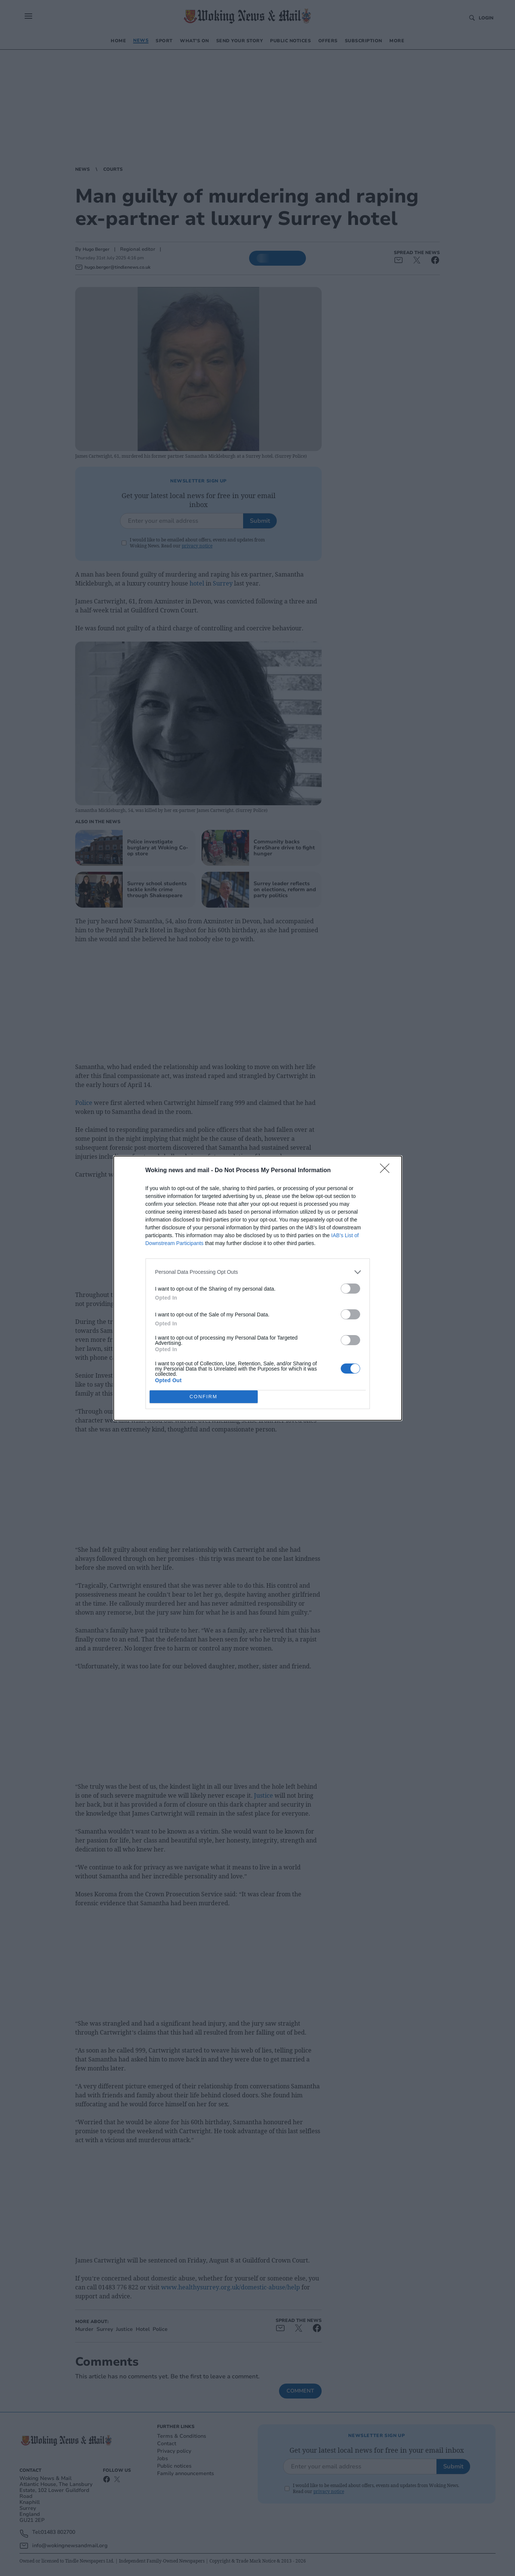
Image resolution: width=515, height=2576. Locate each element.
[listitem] (257, 1272)
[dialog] (258, 1288)
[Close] (387, 1171)
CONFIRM (204, 1396)
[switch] (350, 1289)
